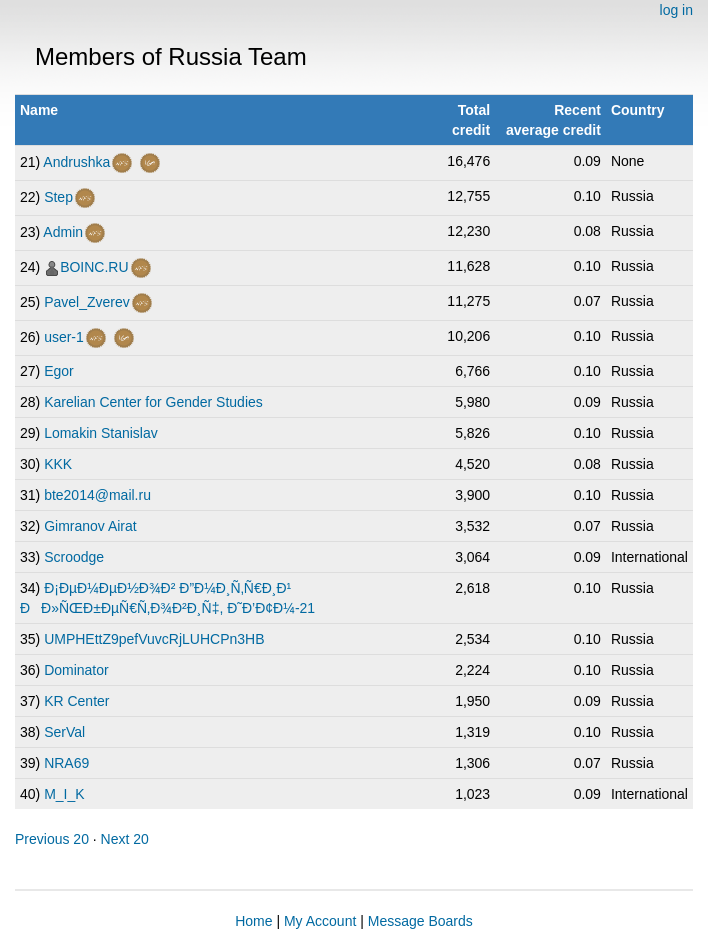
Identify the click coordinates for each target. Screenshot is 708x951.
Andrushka (76, 162)
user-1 (64, 337)
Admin (63, 232)
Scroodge (74, 557)
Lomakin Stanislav (101, 433)
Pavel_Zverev (87, 302)
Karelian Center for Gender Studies (153, 402)
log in (676, 10)
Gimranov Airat (90, 526)
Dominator (76, 670)
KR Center (76, 701)
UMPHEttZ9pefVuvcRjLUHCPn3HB (154, 639)
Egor (59, 371)
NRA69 (66, 763)
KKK (58, 464)
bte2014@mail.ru (97, 495)
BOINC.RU (94, 267)
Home (253, 921)
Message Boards (420, 921)
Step (58, 197)
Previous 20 (52, 839)
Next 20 (125, 839)
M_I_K (64, 794)
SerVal (64, 732)
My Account (320, 921)
